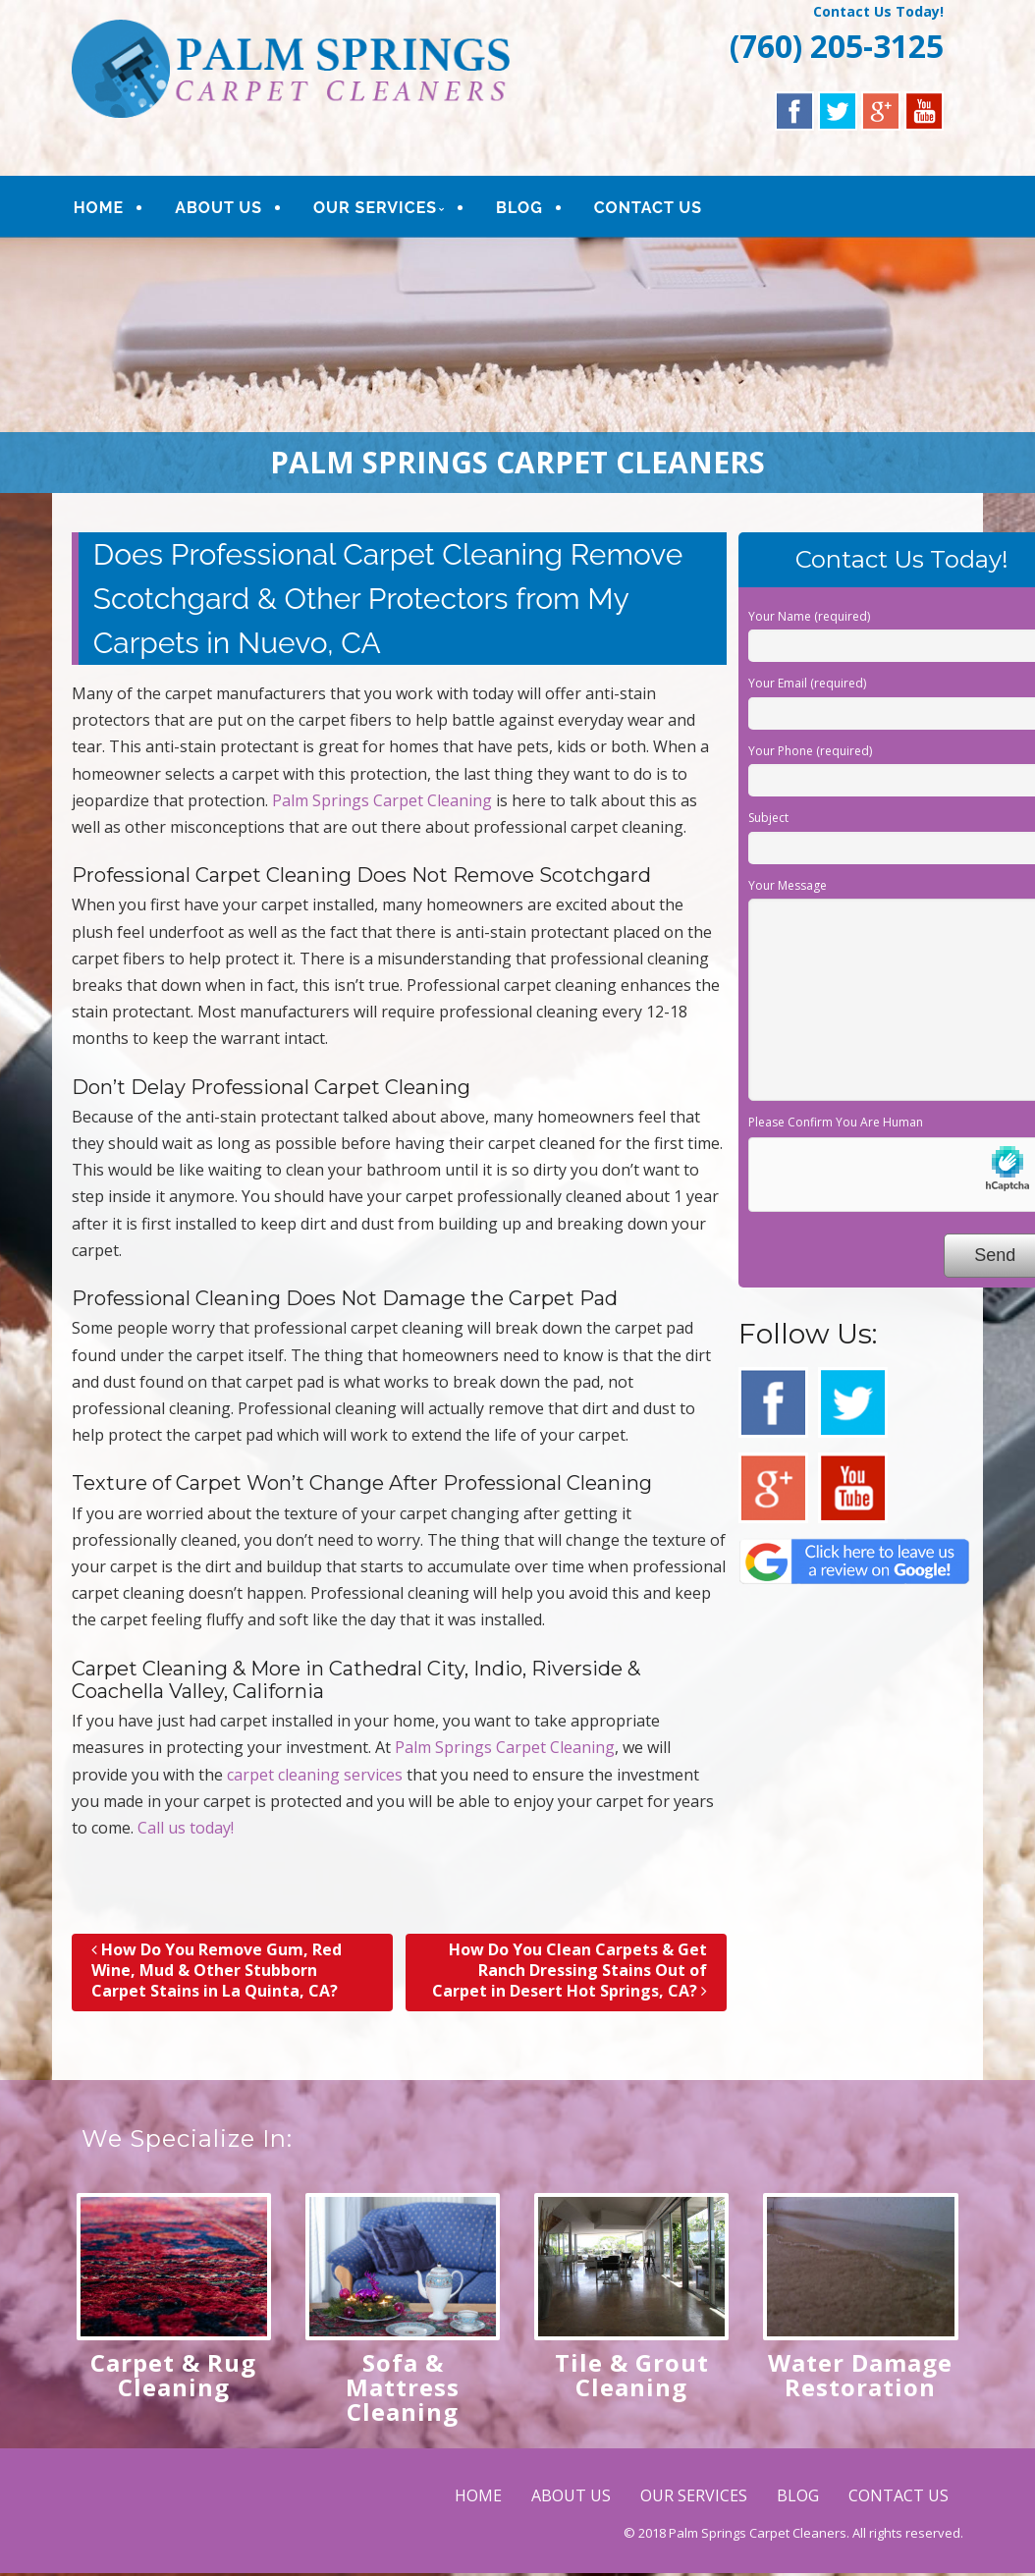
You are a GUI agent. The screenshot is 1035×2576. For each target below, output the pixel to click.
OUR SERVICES (374, 207)
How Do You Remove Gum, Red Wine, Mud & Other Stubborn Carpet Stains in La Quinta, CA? (216, 1970)
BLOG (518, 207)
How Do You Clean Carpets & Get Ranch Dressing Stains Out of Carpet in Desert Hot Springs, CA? (569, 1970)
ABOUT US (218, 207)
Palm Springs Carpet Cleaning (382, 800)
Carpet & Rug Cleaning (173, 2374)
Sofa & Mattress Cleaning (403, 2387)
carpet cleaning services (315, 1774)
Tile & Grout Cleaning (632, 2374)
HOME (99, 207)
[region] (517, 365)
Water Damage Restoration (860, 2374)
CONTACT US (646, 207)
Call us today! (185, 1827)
